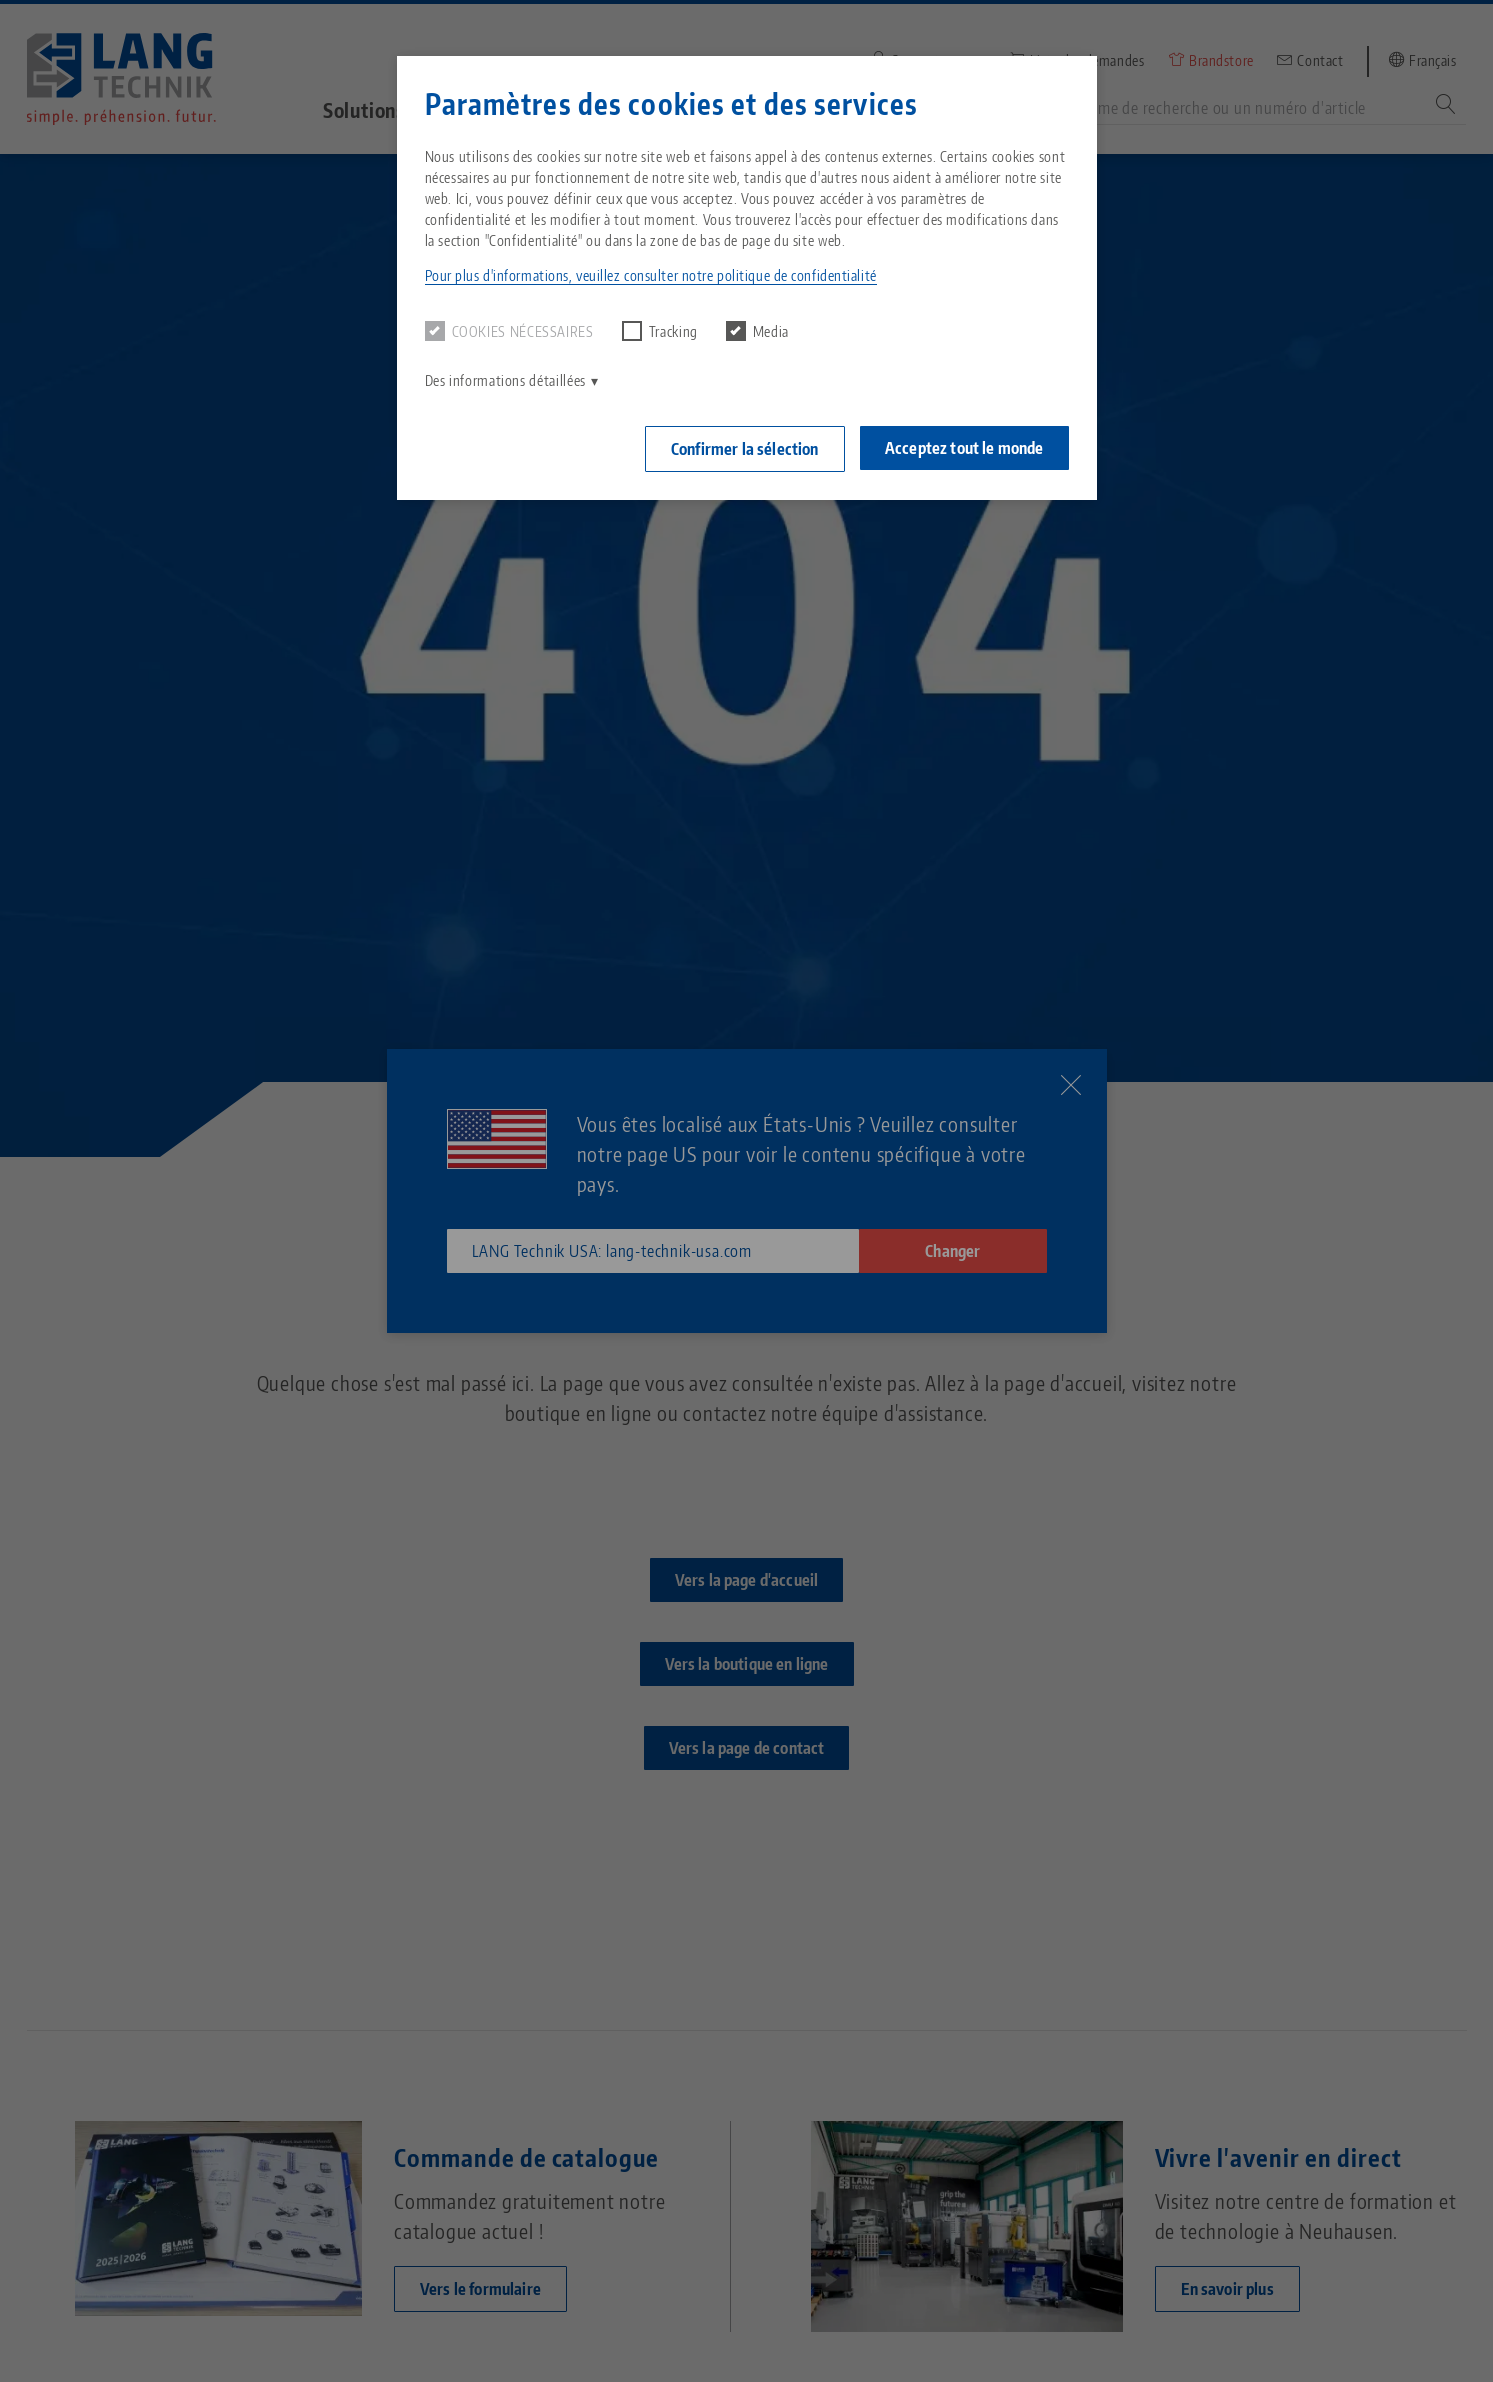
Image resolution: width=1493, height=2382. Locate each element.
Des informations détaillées (505, 380)
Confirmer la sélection (744, 449)
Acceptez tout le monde (964, 448)
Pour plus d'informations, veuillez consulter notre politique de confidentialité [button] (651, 275)
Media (757, 331)
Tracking (660, 331)
